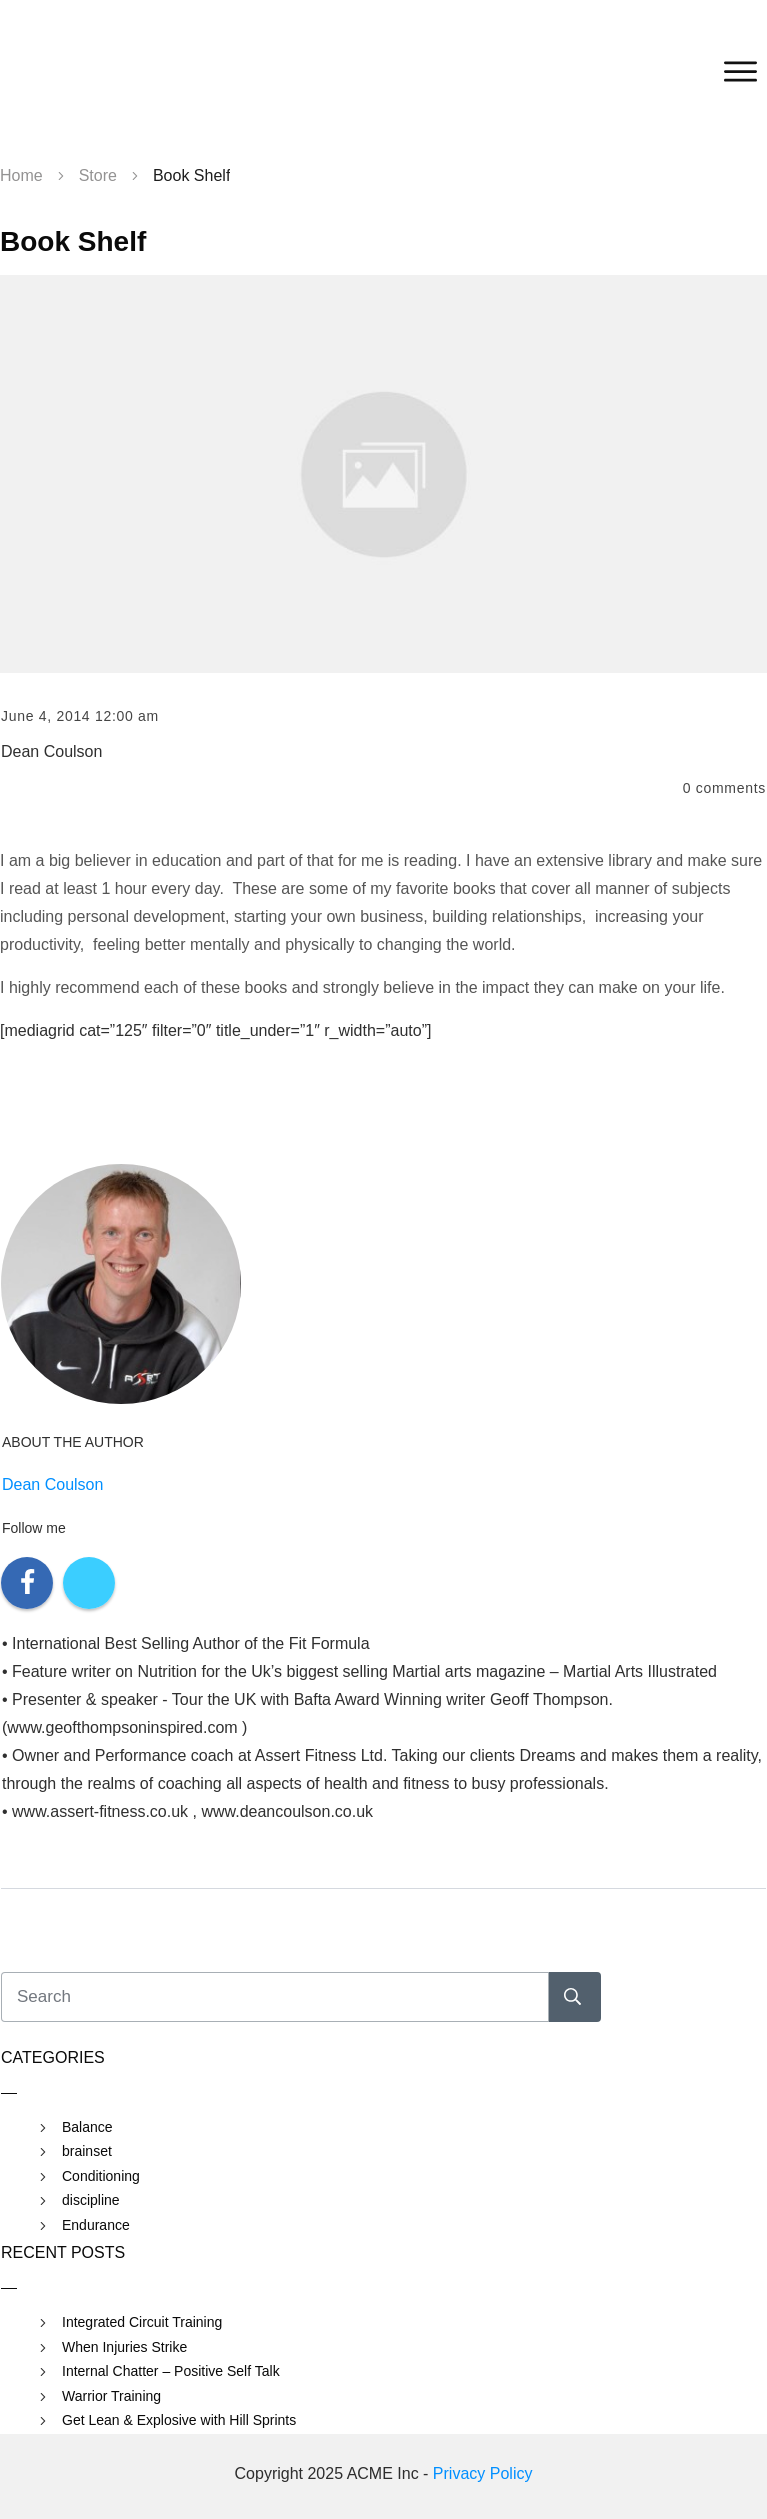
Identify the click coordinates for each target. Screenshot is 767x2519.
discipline (91, 2200)
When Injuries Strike (124, 2347)
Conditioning (101, 2176)
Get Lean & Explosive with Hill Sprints (179, 2420)
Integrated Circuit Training (142, 2322)
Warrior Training (111, 2396)
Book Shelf (73, 241)
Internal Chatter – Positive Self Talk (171, 2371)
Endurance (96, 2225)
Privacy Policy (483, 2473)
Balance (87, 2127)
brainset (87, 2151)
